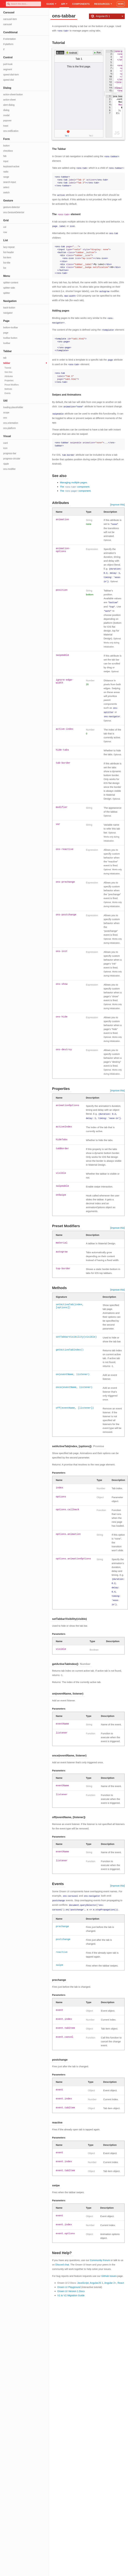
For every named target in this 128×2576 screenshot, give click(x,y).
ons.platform (9, 428)
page (5, 332)
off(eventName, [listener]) (75, 1401)
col (4, 227)
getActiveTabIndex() (70, 1343)
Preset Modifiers (12, 385)
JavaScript (83, 2273)
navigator (8, 313)
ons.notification (10, 131)
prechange (62, 1917)
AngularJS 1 (96, 2273)
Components (81, 3)
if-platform (8, 44)
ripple (6, 463)
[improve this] (117, 502)
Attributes (9, 376)
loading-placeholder (13, 407)
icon (5, 448)
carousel (7, 24)
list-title (6, 262)
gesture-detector (11, 207)
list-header (8, 252)
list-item (7, 257)
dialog (6, 110)
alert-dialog (8, 105)
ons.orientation (10, 423)
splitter (6, 293)
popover (7, 120)
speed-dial (8, 79)
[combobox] (23, 3)
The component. (75, 484)
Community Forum (100, 2251)
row (5, 232)
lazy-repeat (8, 247)
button (6, 145)
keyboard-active (11, 166)
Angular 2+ (110, 2273)
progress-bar (9, 453)
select (6, 187)
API (64, 3)
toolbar (6, 343)
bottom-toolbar (10, 327)
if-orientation (9, 39)
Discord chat (62, 2255)
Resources (103, 3)
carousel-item (10, 19)
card (5, 443)
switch (6, 192)
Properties (9, 380)
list (4, 268)
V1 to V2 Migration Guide (71, 2286)
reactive (61, 1942)
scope (6, 412)
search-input (9, 182)
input (5, 161)
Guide (51, 3)
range (6, 177)
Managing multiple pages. (74, 480)
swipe (59, 1955)
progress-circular (11, 458)
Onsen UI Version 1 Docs (71, 2281)
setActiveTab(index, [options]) (70, 1299)
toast (5, 125)
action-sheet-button (13, 94)
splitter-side (9, 287)
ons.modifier (9, 469)
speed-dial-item (11, 74)
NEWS (121, 4)
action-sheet (9, 99)
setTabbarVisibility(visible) (76, 1330)
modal (6, 115)
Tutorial (8, 368)
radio (5, 171)
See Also (8, 372)
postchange (63, 1930)
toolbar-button (10, 338)
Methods (8, 389)
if (3, 49)
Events (8, 393)
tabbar (6, 363)
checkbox (8, 150)
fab (4, 156)
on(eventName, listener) (72, 1368)
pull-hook (8, 64)
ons (5, 417)
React (121, 2273)
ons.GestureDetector (13, 212)
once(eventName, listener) (74, 1380)
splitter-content (10, 282)
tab (4, 357)
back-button (9, 307)
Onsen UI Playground (69, 2277)
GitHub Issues (109, 2266)
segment (7, 69)
